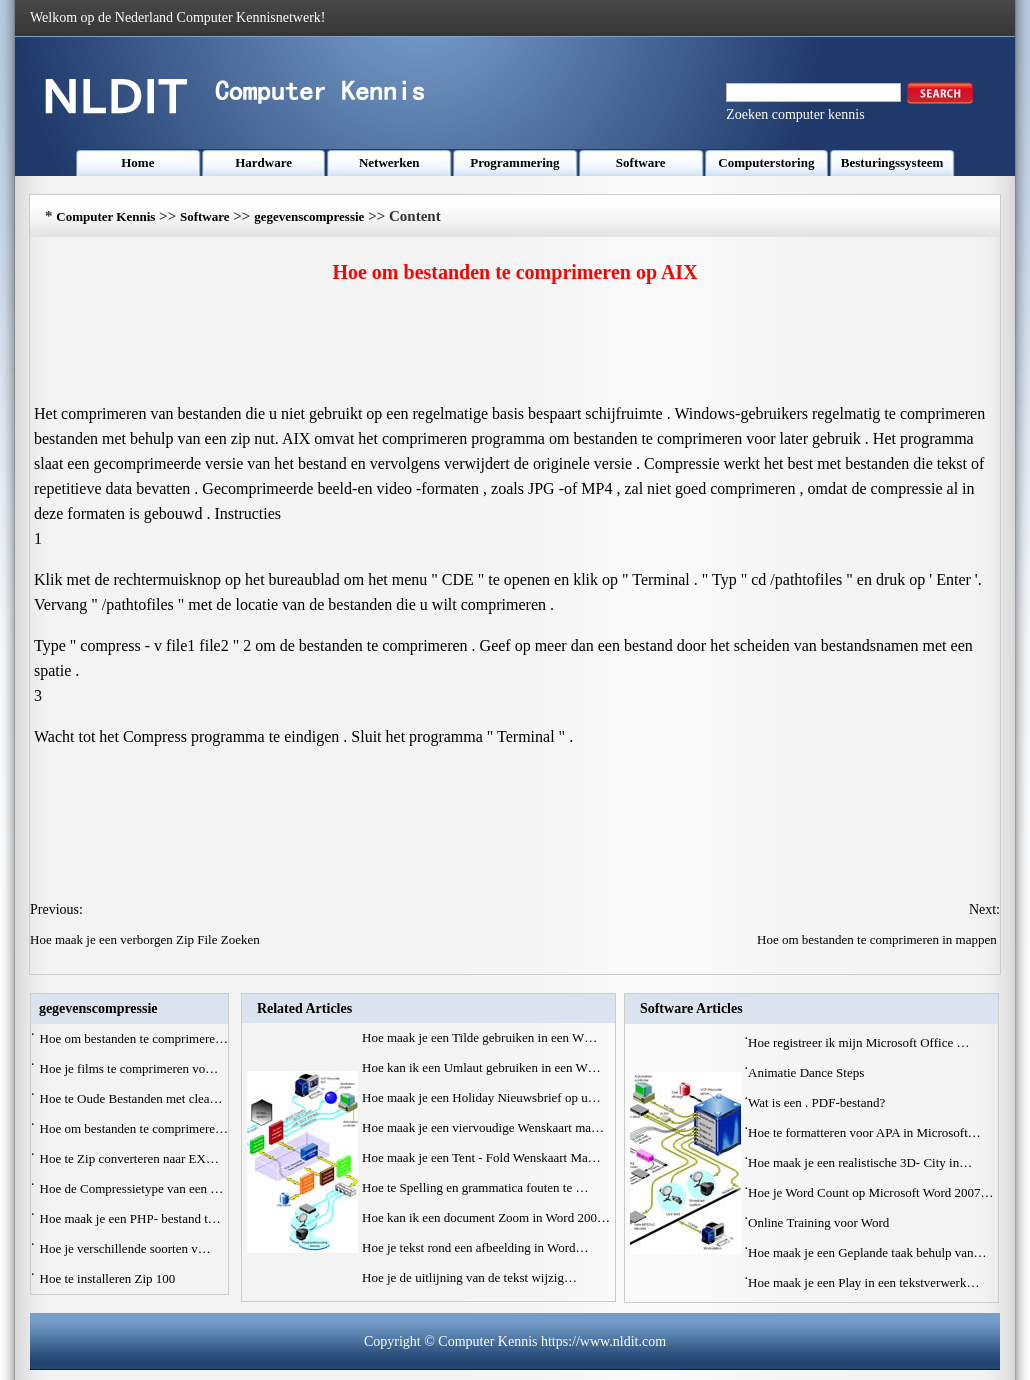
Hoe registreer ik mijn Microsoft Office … (858, 1042)
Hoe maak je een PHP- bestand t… (130, 1218)
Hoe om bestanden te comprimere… (134, 1038)
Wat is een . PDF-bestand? (818, 1102)
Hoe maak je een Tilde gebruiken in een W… (479, 1037)
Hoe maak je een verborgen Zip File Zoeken (146, 939)
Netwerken (389, 162)
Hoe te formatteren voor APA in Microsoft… (864, 1132)
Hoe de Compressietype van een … (132, 1188)
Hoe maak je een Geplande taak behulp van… (867, 1252)
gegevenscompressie (309, 216)
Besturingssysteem (892, 162)
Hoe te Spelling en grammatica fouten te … (475, 1187)
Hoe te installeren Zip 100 (109, 1278)
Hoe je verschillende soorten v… (125, 1248)
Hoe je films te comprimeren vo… (129, 1068)
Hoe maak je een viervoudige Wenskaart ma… (483, 1127)
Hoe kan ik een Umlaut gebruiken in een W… (481, 1067)
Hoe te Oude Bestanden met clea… (131, 1098)
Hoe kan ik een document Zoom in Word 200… (486, 1217)
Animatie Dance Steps (808, 1072)
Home (137, 162)
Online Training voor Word (820, 1222)
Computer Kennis (105, 216)
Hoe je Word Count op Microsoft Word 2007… (871, 1192)
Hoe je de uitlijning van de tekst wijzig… (469, 1277)
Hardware (263, 162)
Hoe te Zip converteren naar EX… (129, 1158)
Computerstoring (766, 162)
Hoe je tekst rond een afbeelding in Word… (475, 1247)
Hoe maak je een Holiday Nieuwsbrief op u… (481, 1097)
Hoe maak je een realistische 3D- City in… (860, 1162)
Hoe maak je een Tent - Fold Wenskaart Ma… (481, 1157)
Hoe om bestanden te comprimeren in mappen (878, 939)
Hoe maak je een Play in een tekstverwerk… (863, 1282)
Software (641, 162)
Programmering (514, 162)
